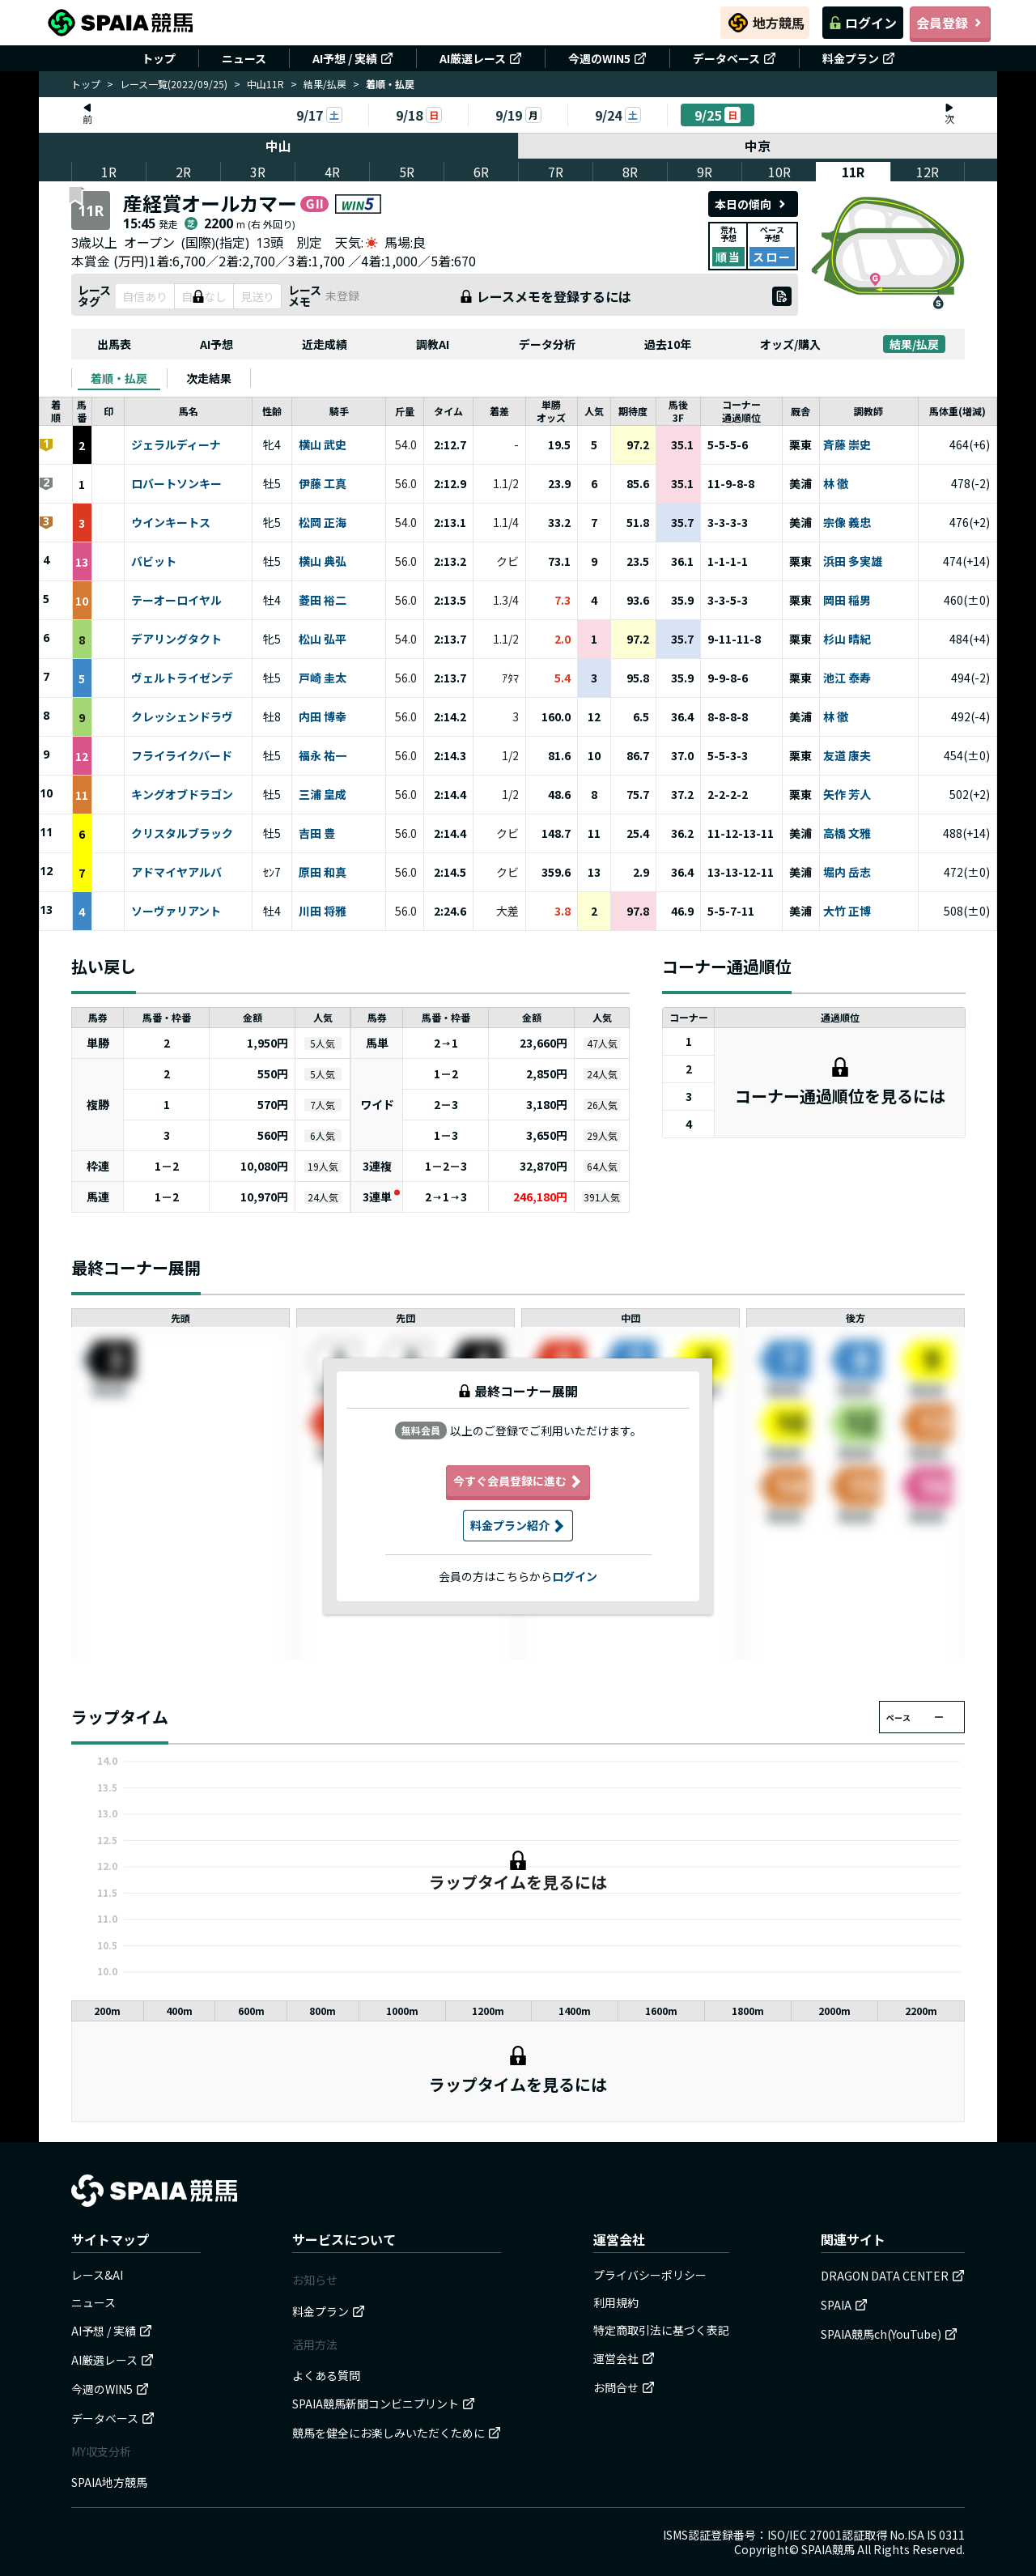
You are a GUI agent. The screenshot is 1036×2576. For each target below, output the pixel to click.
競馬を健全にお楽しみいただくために (396, 2432)
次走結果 (208, 378)
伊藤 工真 (322, 484)
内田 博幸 (322, 717)
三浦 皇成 (322, 795)
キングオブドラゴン (182, 795)
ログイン (863, 22)
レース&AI (97, 2275)
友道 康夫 (847, 756)
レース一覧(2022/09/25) (173, 84)
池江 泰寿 (847, 678)
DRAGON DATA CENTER (893, 2275)
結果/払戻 (325, 84)
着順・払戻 (119, 378)
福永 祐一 (322, 756)
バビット (153, 562)
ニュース (244, 58)
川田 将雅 (322, 911)
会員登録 (950, 22)
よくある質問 (326, 2375)
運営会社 (624, 2358)
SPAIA (844, 2304)
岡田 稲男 (847, 600)
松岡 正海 (322, 523)
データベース (734, 58)
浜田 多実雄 (852, 562)
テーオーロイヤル (176, 600)
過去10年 (668, 344)
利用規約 (616, 2302)
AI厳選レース (480, 58)
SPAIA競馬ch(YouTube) (889, 2333)
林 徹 (835, 484)
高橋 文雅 (847, 834)
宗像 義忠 (847, 523)
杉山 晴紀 (847, 639)
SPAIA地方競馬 (109, 2482)
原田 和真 (322, 872)
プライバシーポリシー (650, 2275)
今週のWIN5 (607, 58)
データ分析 (547, 344)
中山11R (265, 84)
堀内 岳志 (847, 872)
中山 (278, 146)
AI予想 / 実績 (352, 58)
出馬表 (114, 344)
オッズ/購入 (790, 344)
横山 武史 (322, 445)
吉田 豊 (317, 834)
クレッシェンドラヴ (182, 717)
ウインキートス (170, 523)
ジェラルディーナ (176, 445)
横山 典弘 (322, 562)
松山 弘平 (322, 639)
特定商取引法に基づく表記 (661, 2330)
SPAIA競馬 (828, 2549)
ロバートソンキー (176, 484)
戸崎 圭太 (322, 678)
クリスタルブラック (182, 834)
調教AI (433, 344)
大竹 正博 (847, 911)
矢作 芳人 (847, 795)
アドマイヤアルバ (176, 872)
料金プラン (858, 58)
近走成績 (324, 344)
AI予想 (216, 344)
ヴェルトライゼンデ (182, 678)
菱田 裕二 (322, 600)
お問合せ (624, 2387)
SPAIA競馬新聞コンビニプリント (383, 2403)
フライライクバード (181, 756)
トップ (159, 58)
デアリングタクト (176, 639)
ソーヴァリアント (176, 911)
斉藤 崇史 (847, 445)
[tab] (119, 378)
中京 (758, 146)
